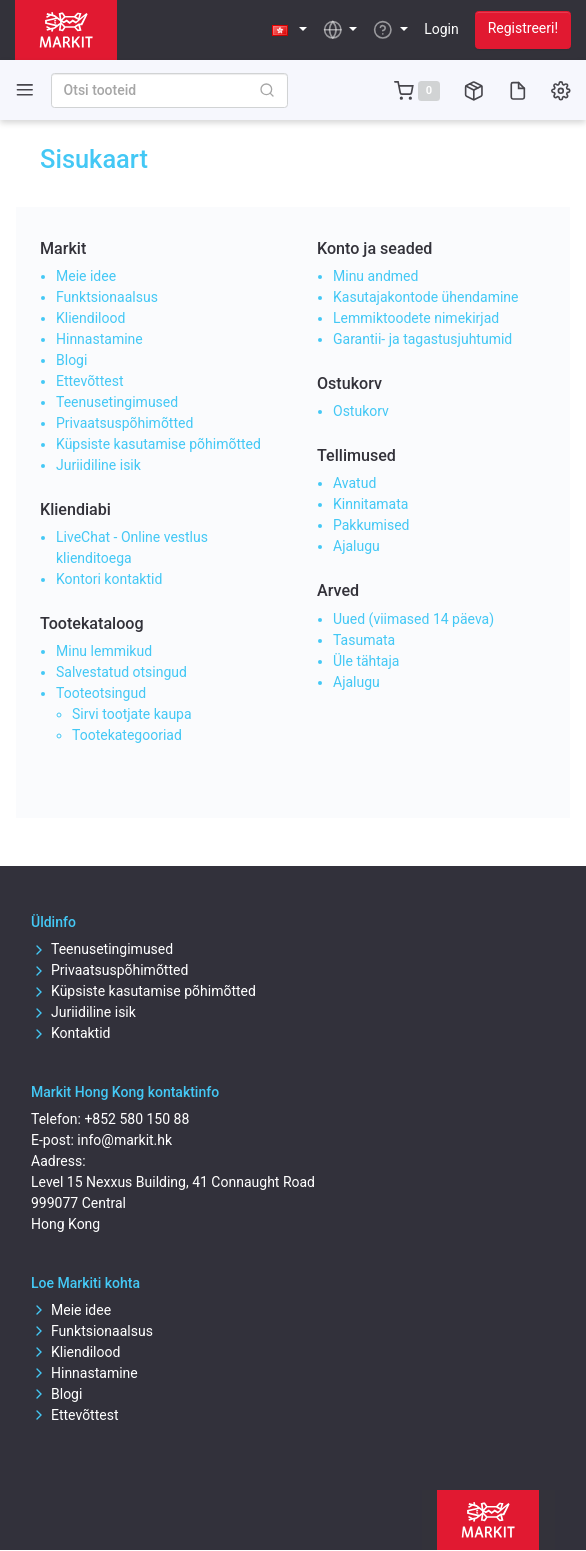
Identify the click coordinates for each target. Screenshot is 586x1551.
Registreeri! (523, 28)
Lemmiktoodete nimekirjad (416, 318)
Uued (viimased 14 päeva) (413, 619)
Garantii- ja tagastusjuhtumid (422, 339)
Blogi (71, 360)
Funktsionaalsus (107, 297)
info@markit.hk (124, 1140)
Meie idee (86, 276)
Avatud (354, 483)
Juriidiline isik (98, 465)
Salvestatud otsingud (121, 672)
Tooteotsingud (101, 693)
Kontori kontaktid (109, 579)
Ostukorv (361, 411)
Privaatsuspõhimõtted (124, 423)
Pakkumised (371, 525)
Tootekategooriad (127, 735)
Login (441, 29)
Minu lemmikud (104, 651)
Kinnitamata (370, 504)
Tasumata (364, 640)
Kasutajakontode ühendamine (425, 297)
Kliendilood (90, 318)
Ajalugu (356, 546)
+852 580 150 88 (136, 1119)
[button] (289, 29)
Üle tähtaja (366, 661)
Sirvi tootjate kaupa (132, 714)
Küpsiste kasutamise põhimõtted (158, 444)
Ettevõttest (90, 381)
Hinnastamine (99, 339)
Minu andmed (375, 276)
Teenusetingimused (117, 402)
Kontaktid (71, 1033)
